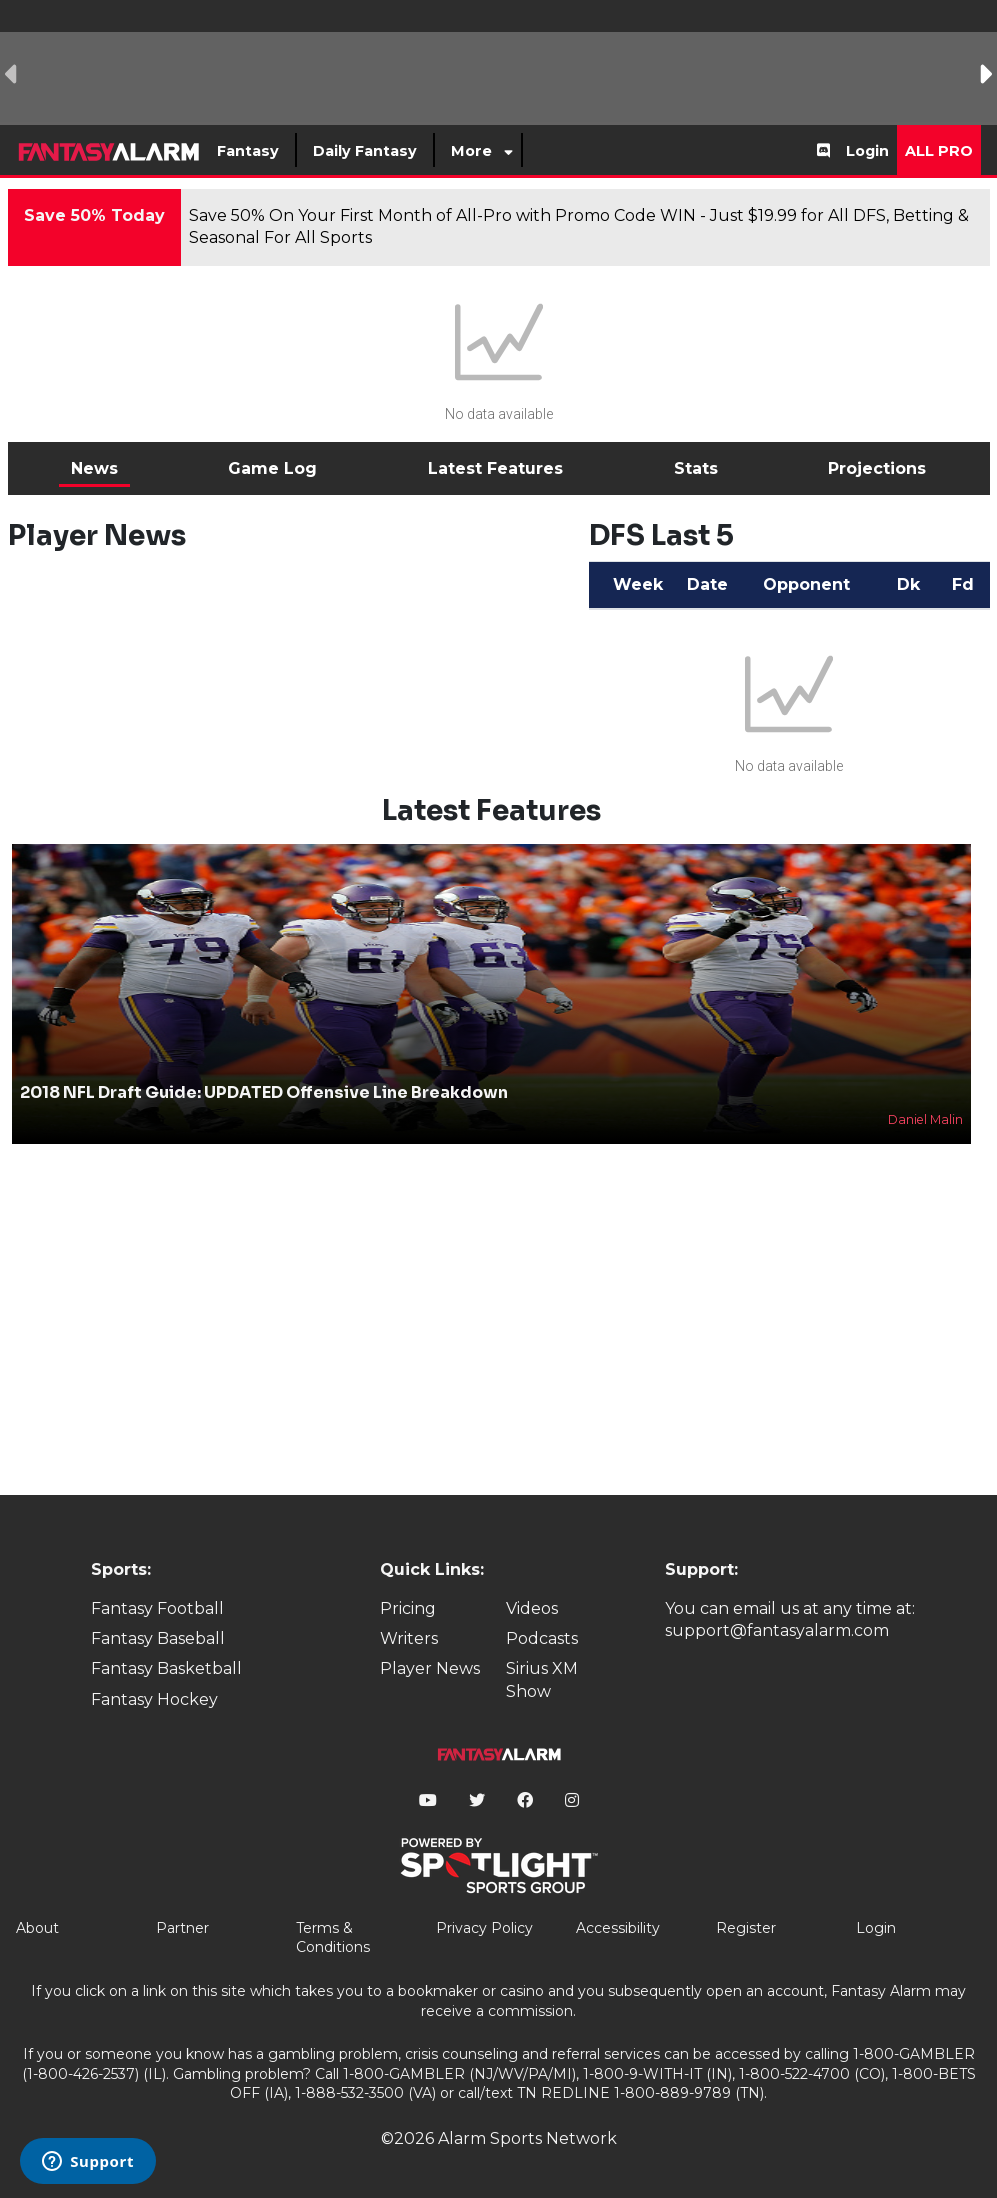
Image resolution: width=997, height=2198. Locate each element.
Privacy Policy (484, 1928)
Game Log (272, 468)
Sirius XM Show (542, 1679)
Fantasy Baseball (158, 1638)
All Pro (939, 151)
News (94, 468)
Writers (409, 1638)
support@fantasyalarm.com (777, 1630)
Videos (532, 1608)
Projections (877, 468)
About (37, 1928)
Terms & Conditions (333, 1938)
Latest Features (495, 468)
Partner (182, 1928)
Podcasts (542, 1638)
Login (867, 151)
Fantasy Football (157, 1608)
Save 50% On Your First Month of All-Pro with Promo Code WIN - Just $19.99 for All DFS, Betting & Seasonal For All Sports (579, 226)
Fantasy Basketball (166, 1668)
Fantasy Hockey (154, 1699)
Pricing (408, 1608)
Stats (696, 468)
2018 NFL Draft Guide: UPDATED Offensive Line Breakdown (264, 1092)
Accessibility (618, 1928)
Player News (430, 1668)
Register (746, 1928)
